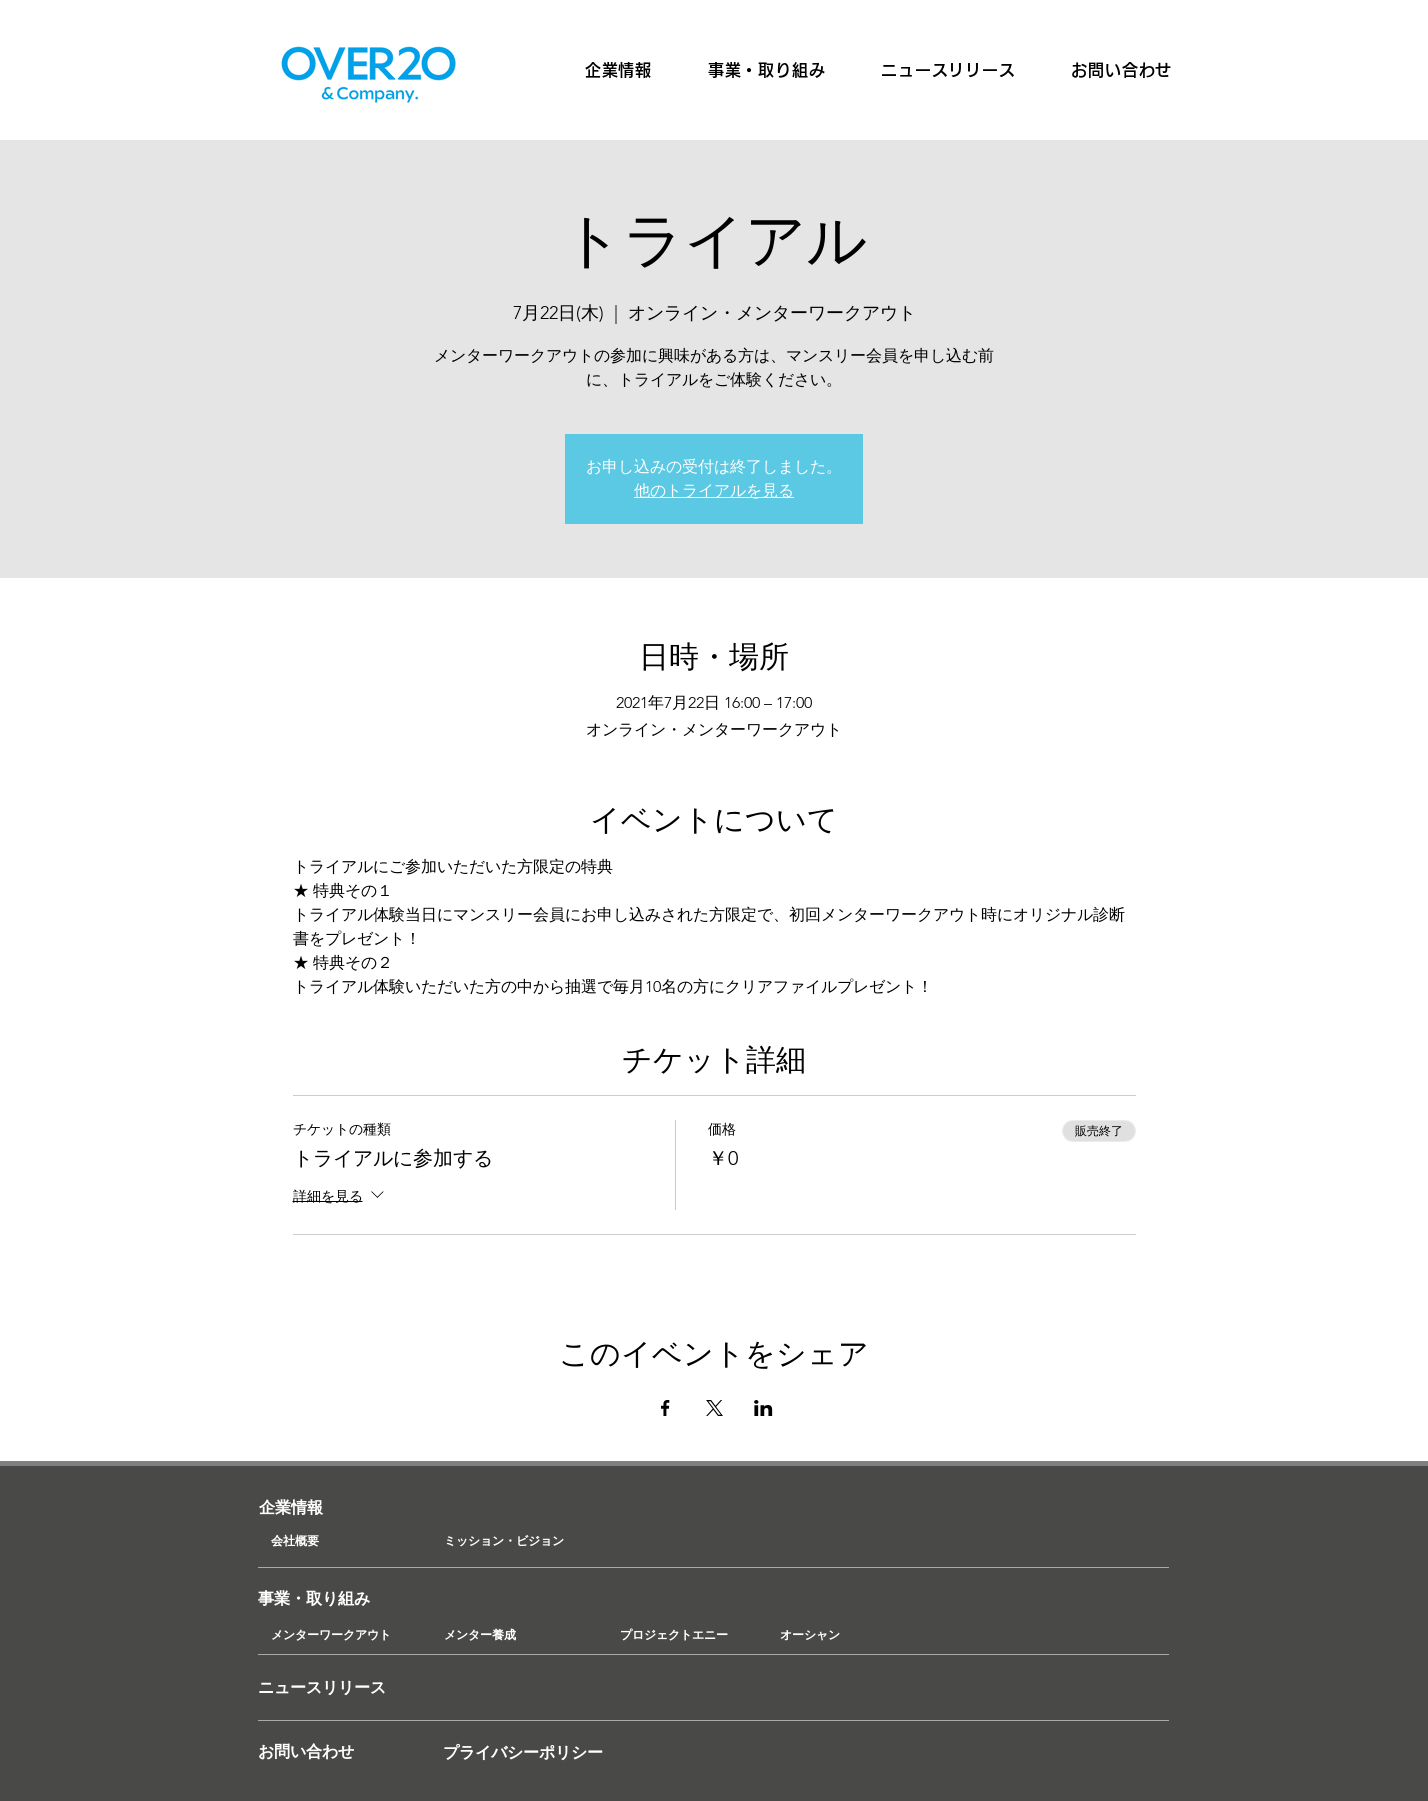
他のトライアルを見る (714, 490)
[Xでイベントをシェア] (714, 1408)
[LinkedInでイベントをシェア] (763, 1408)
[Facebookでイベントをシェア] (665, 1408)
